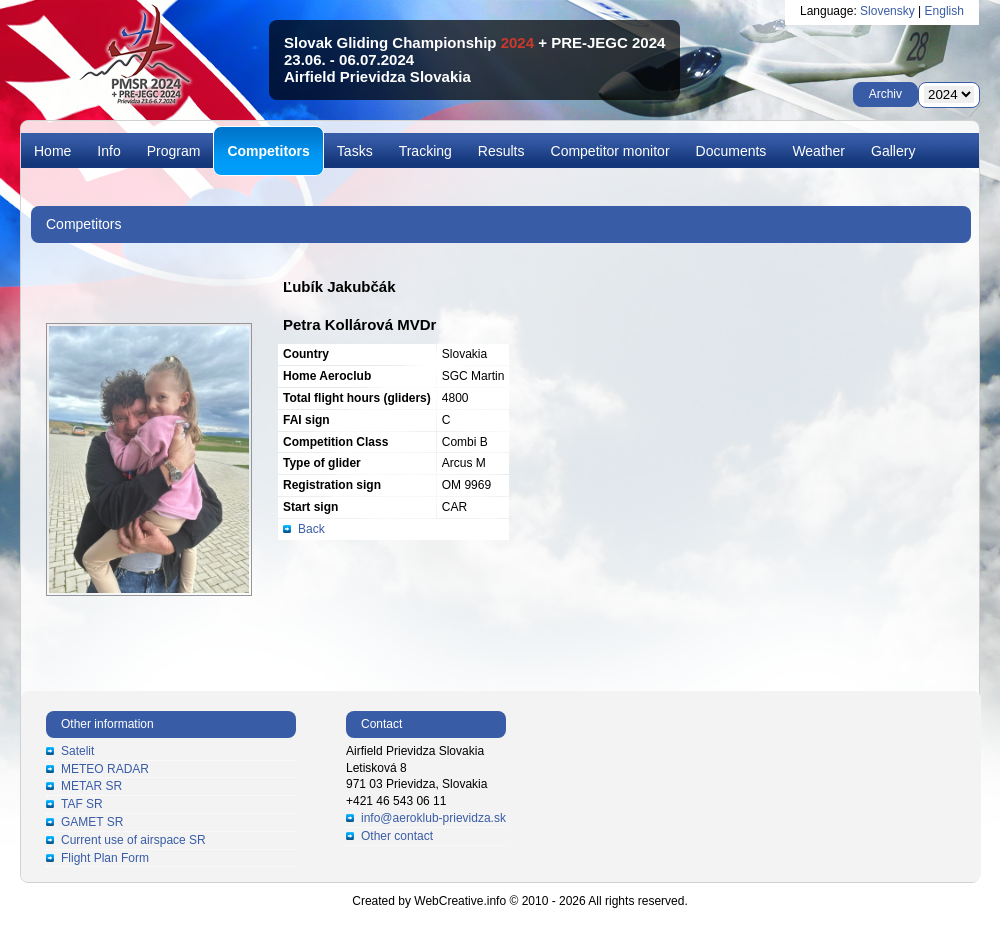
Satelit (77, 751)
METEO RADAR (105, 769)
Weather (818, 151)
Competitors (268, 151)
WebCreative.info (460, 901)
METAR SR (91, 786)
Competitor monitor (610, 151)
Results (501, 151)
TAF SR (82, 804)
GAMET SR (92, 822)
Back (311, 529)
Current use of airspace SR (133, 840)
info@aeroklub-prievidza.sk (433, 818)
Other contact (397, 836)
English (944, 11)
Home (52, 151)
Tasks (355, 151)
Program (174, 151)
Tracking (425, 151)
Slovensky (887, 11)
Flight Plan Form (105, 858)
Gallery (893, 151)
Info (108, 151)
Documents (731, 151)
